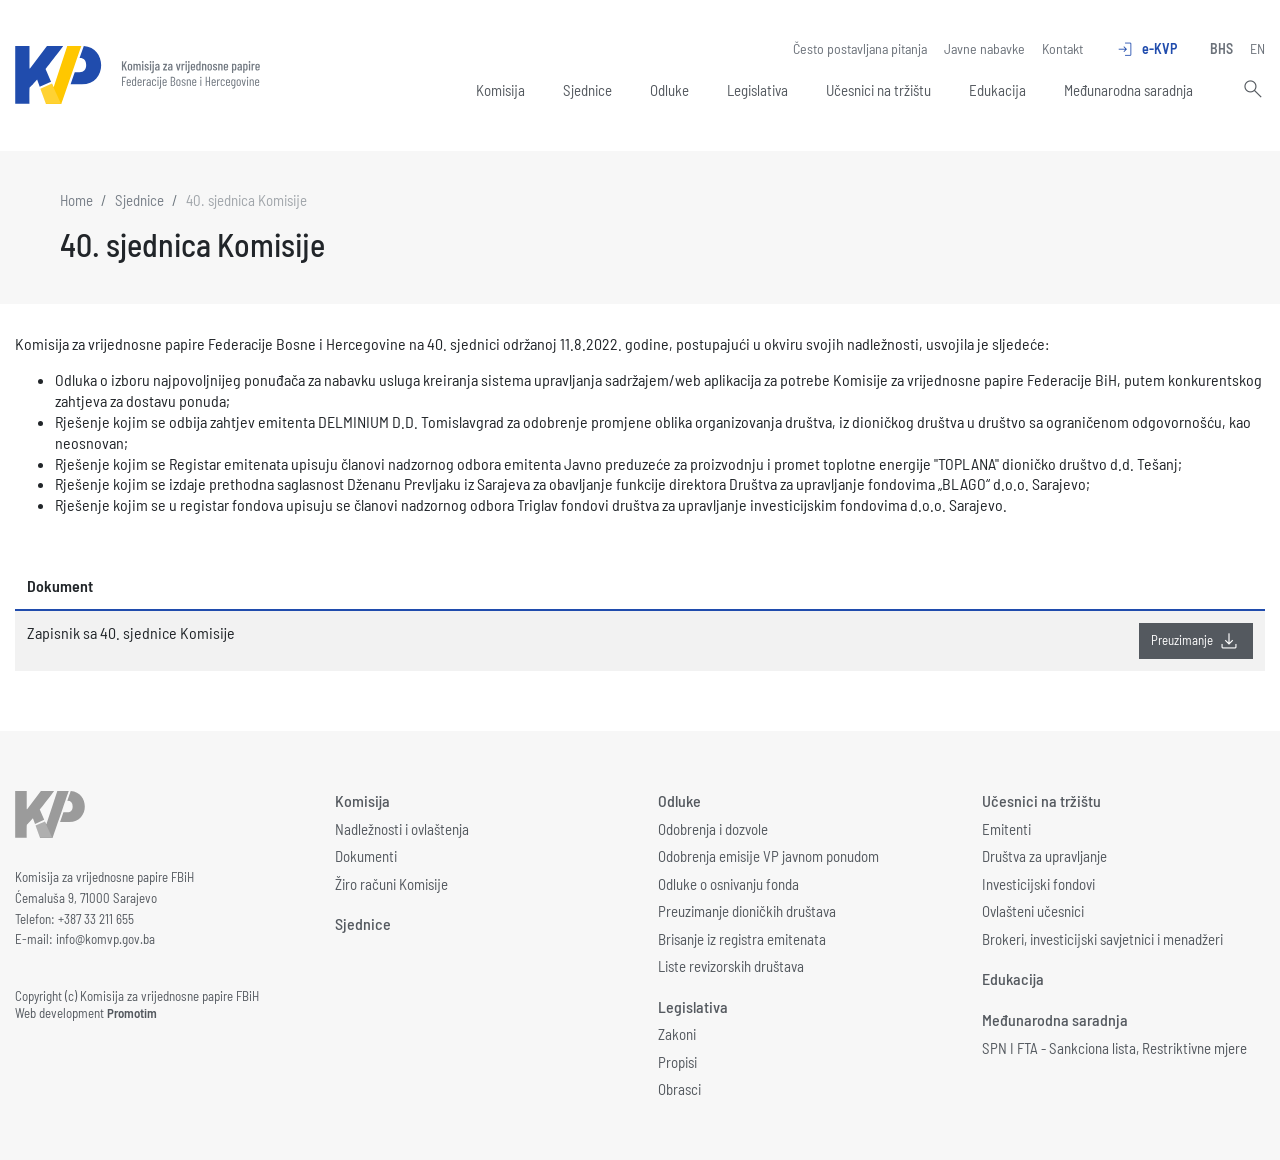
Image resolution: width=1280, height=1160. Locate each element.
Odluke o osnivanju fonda (728, 884)
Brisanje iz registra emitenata (742, 939)
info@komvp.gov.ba (105, 939)
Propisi (677, 1062)
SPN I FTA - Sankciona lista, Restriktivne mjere (1114, 1048)
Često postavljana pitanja (860, 48)
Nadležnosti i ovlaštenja (402, 829)
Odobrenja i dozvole (713, 829)
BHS (1221, 48)
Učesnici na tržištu (878, 90)
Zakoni (677, 1034)
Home (76, 200)
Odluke (669, 90)
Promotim (132, 1013)
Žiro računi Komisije (391, 884)
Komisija (500, 90)
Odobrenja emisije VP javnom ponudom (768, 856)
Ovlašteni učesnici (1033, 911)
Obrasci (679, 1089)
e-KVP (1146, 49)
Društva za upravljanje (1044, 856)
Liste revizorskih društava (731, 966)
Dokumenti (366, 856)
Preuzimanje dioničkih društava (747, 911)
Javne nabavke (984, 48)
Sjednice (587, 90)
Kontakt (1062, 48)
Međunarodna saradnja (1128, 90)
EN (1257, 48)
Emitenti (1006, 829)
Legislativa (757, 90)
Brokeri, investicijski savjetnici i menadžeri (1102, 939)
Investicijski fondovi (1038, 884)
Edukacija (997, 90)
